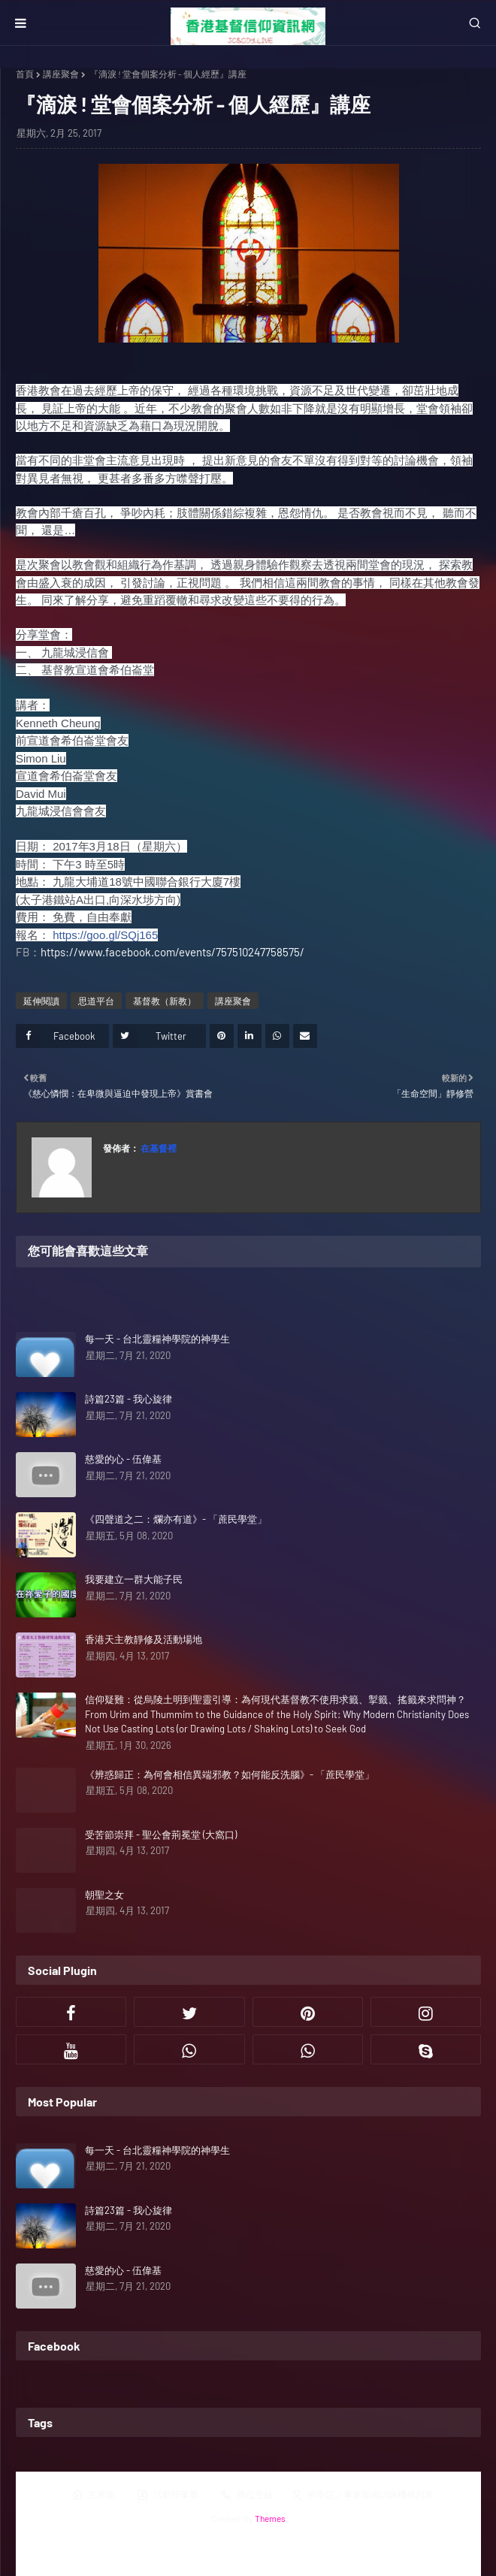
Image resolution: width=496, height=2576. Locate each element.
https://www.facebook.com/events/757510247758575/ (172, 952)
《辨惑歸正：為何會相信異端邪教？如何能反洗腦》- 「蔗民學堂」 (229, 1774)
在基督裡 (158, 1148)
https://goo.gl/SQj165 (105, 935)
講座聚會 (61, 73)
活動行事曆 (167, 2495)
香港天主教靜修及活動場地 (143, 1639)
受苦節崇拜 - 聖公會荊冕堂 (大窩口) (161, 1835)
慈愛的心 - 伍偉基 (123, 1459)
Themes (270, 2518)
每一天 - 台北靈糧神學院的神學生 (157, 1339)
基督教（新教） (164, 1000)
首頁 (25, 73)
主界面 (93, 2495)
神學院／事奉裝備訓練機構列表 (362, 2495)
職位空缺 (246, 2495)
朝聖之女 (104, 1895)
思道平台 (96, 1000)
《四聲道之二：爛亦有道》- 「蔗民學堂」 (176, 1519)
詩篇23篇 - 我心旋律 (128, 1399)
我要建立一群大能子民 (134, 1579)
